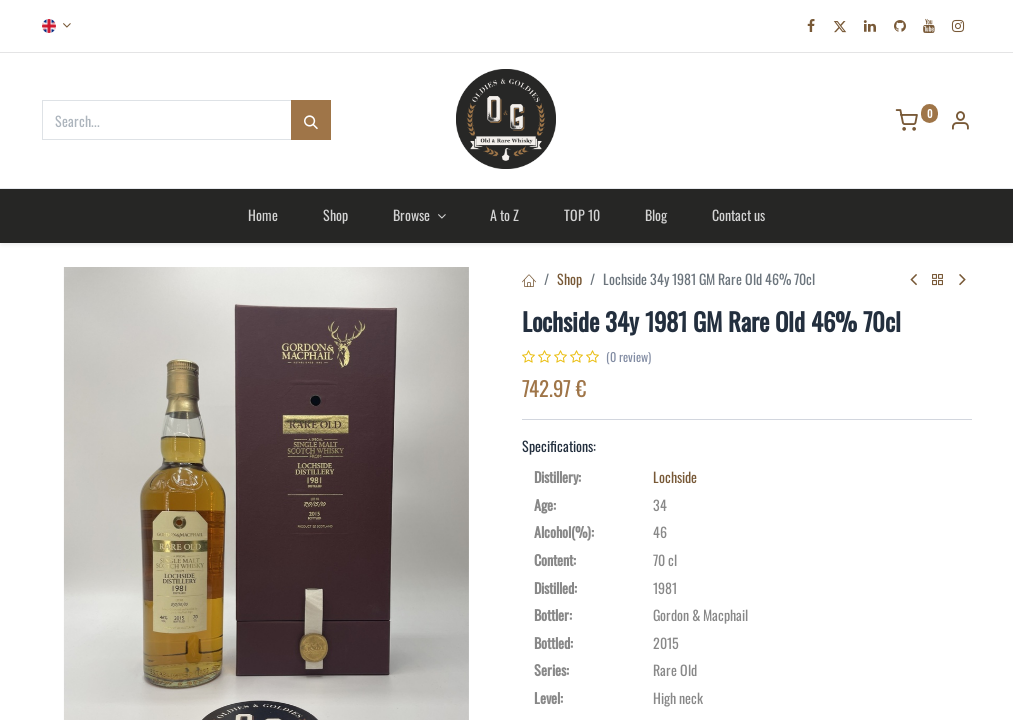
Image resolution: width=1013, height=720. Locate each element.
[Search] (311, 120)
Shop (569, 278)
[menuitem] (263, 215)
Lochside (675, 476)
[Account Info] (960, 121)
